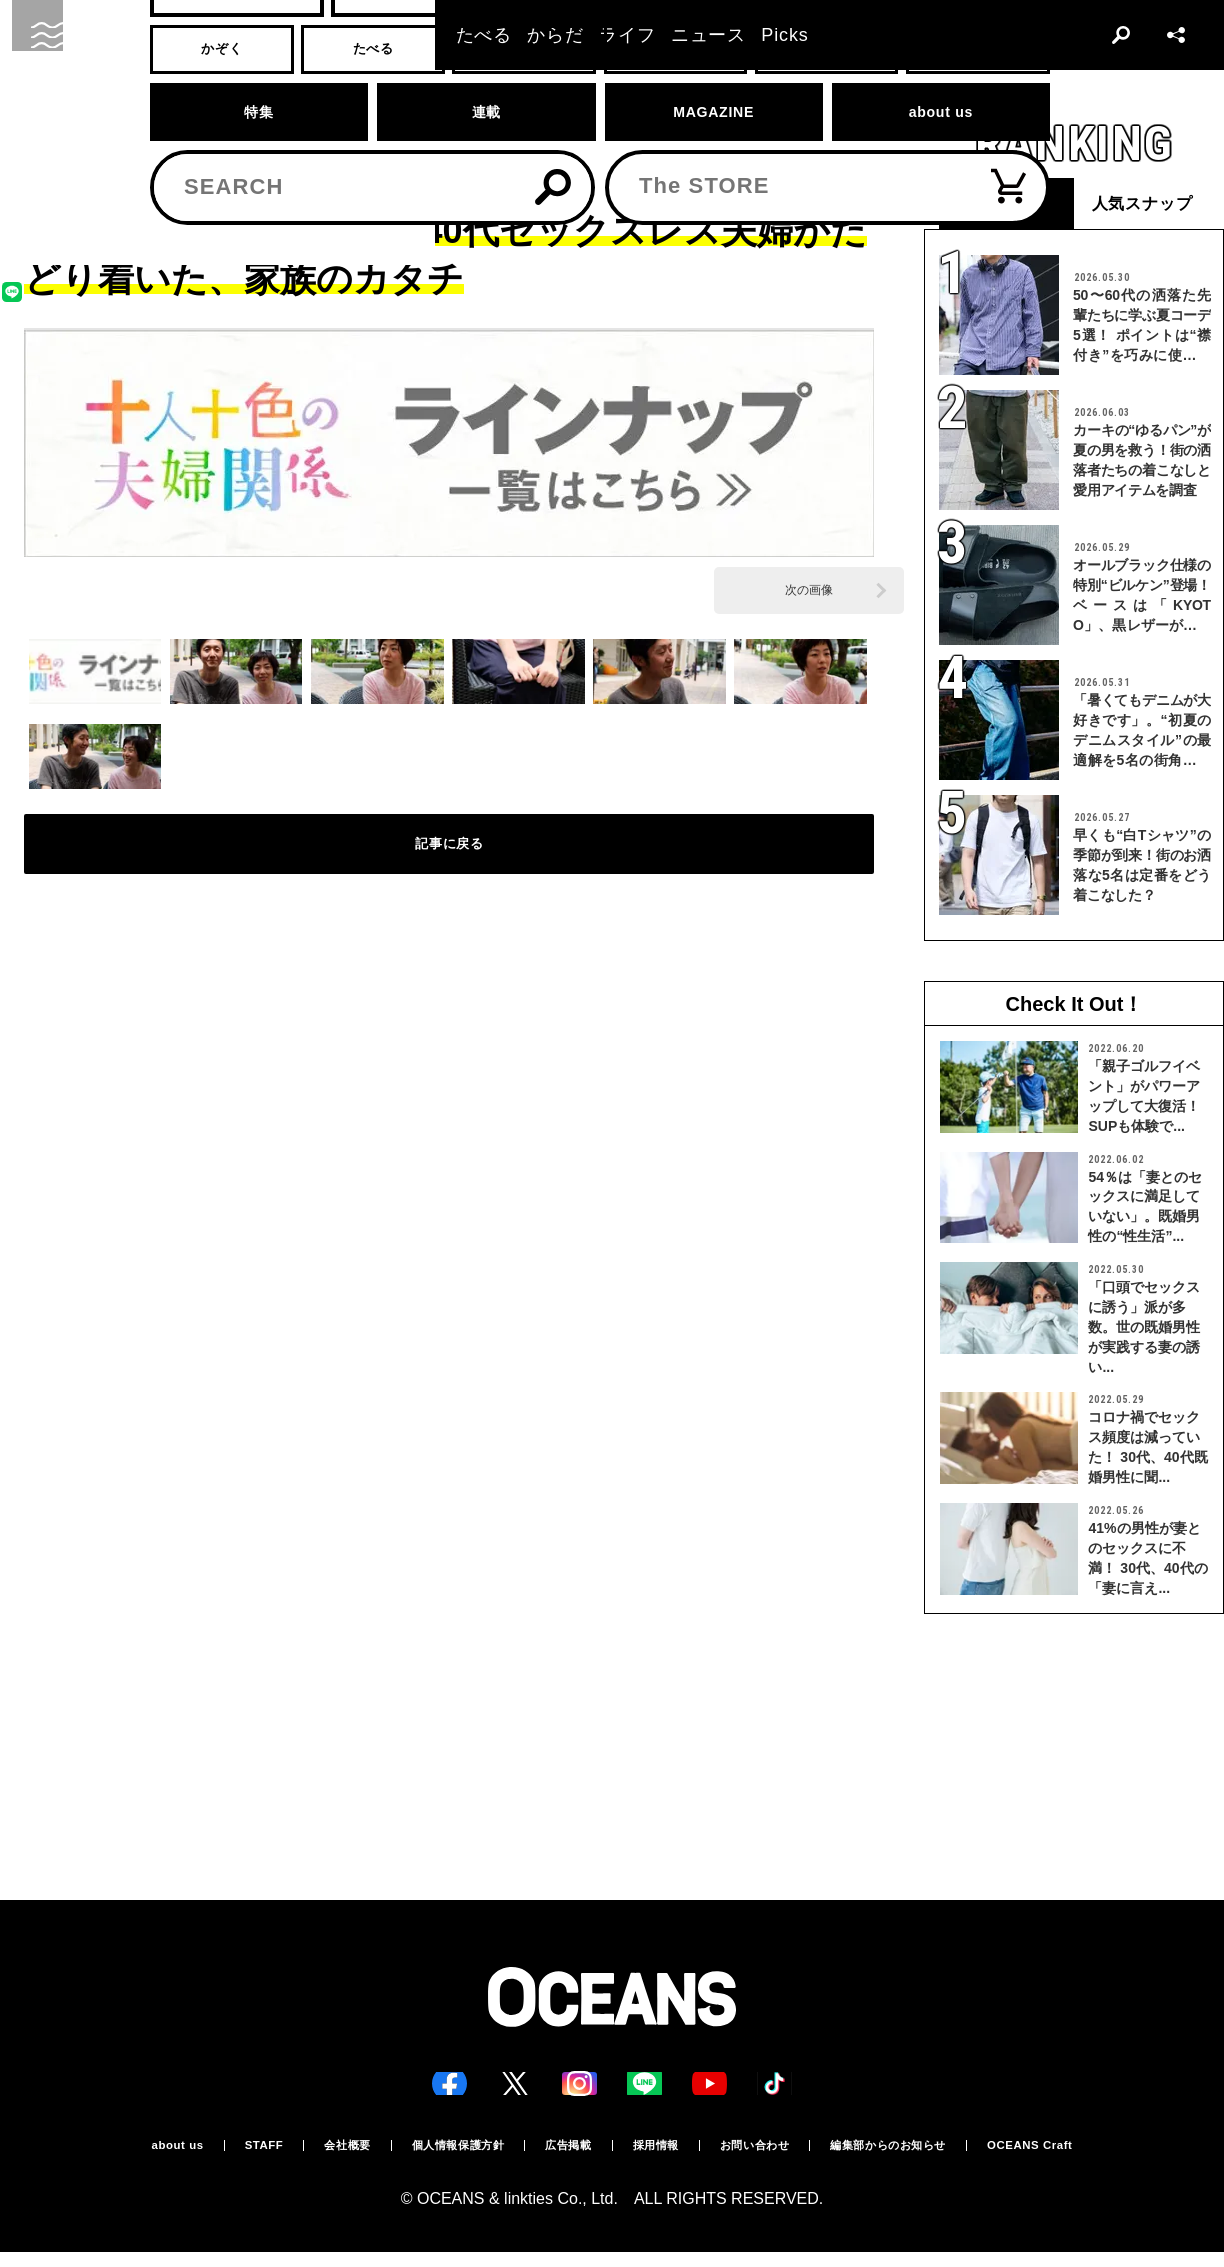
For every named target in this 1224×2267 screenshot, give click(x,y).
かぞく (102, 126)
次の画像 (809, 590)
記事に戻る (449, 859)
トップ (41, 126)
